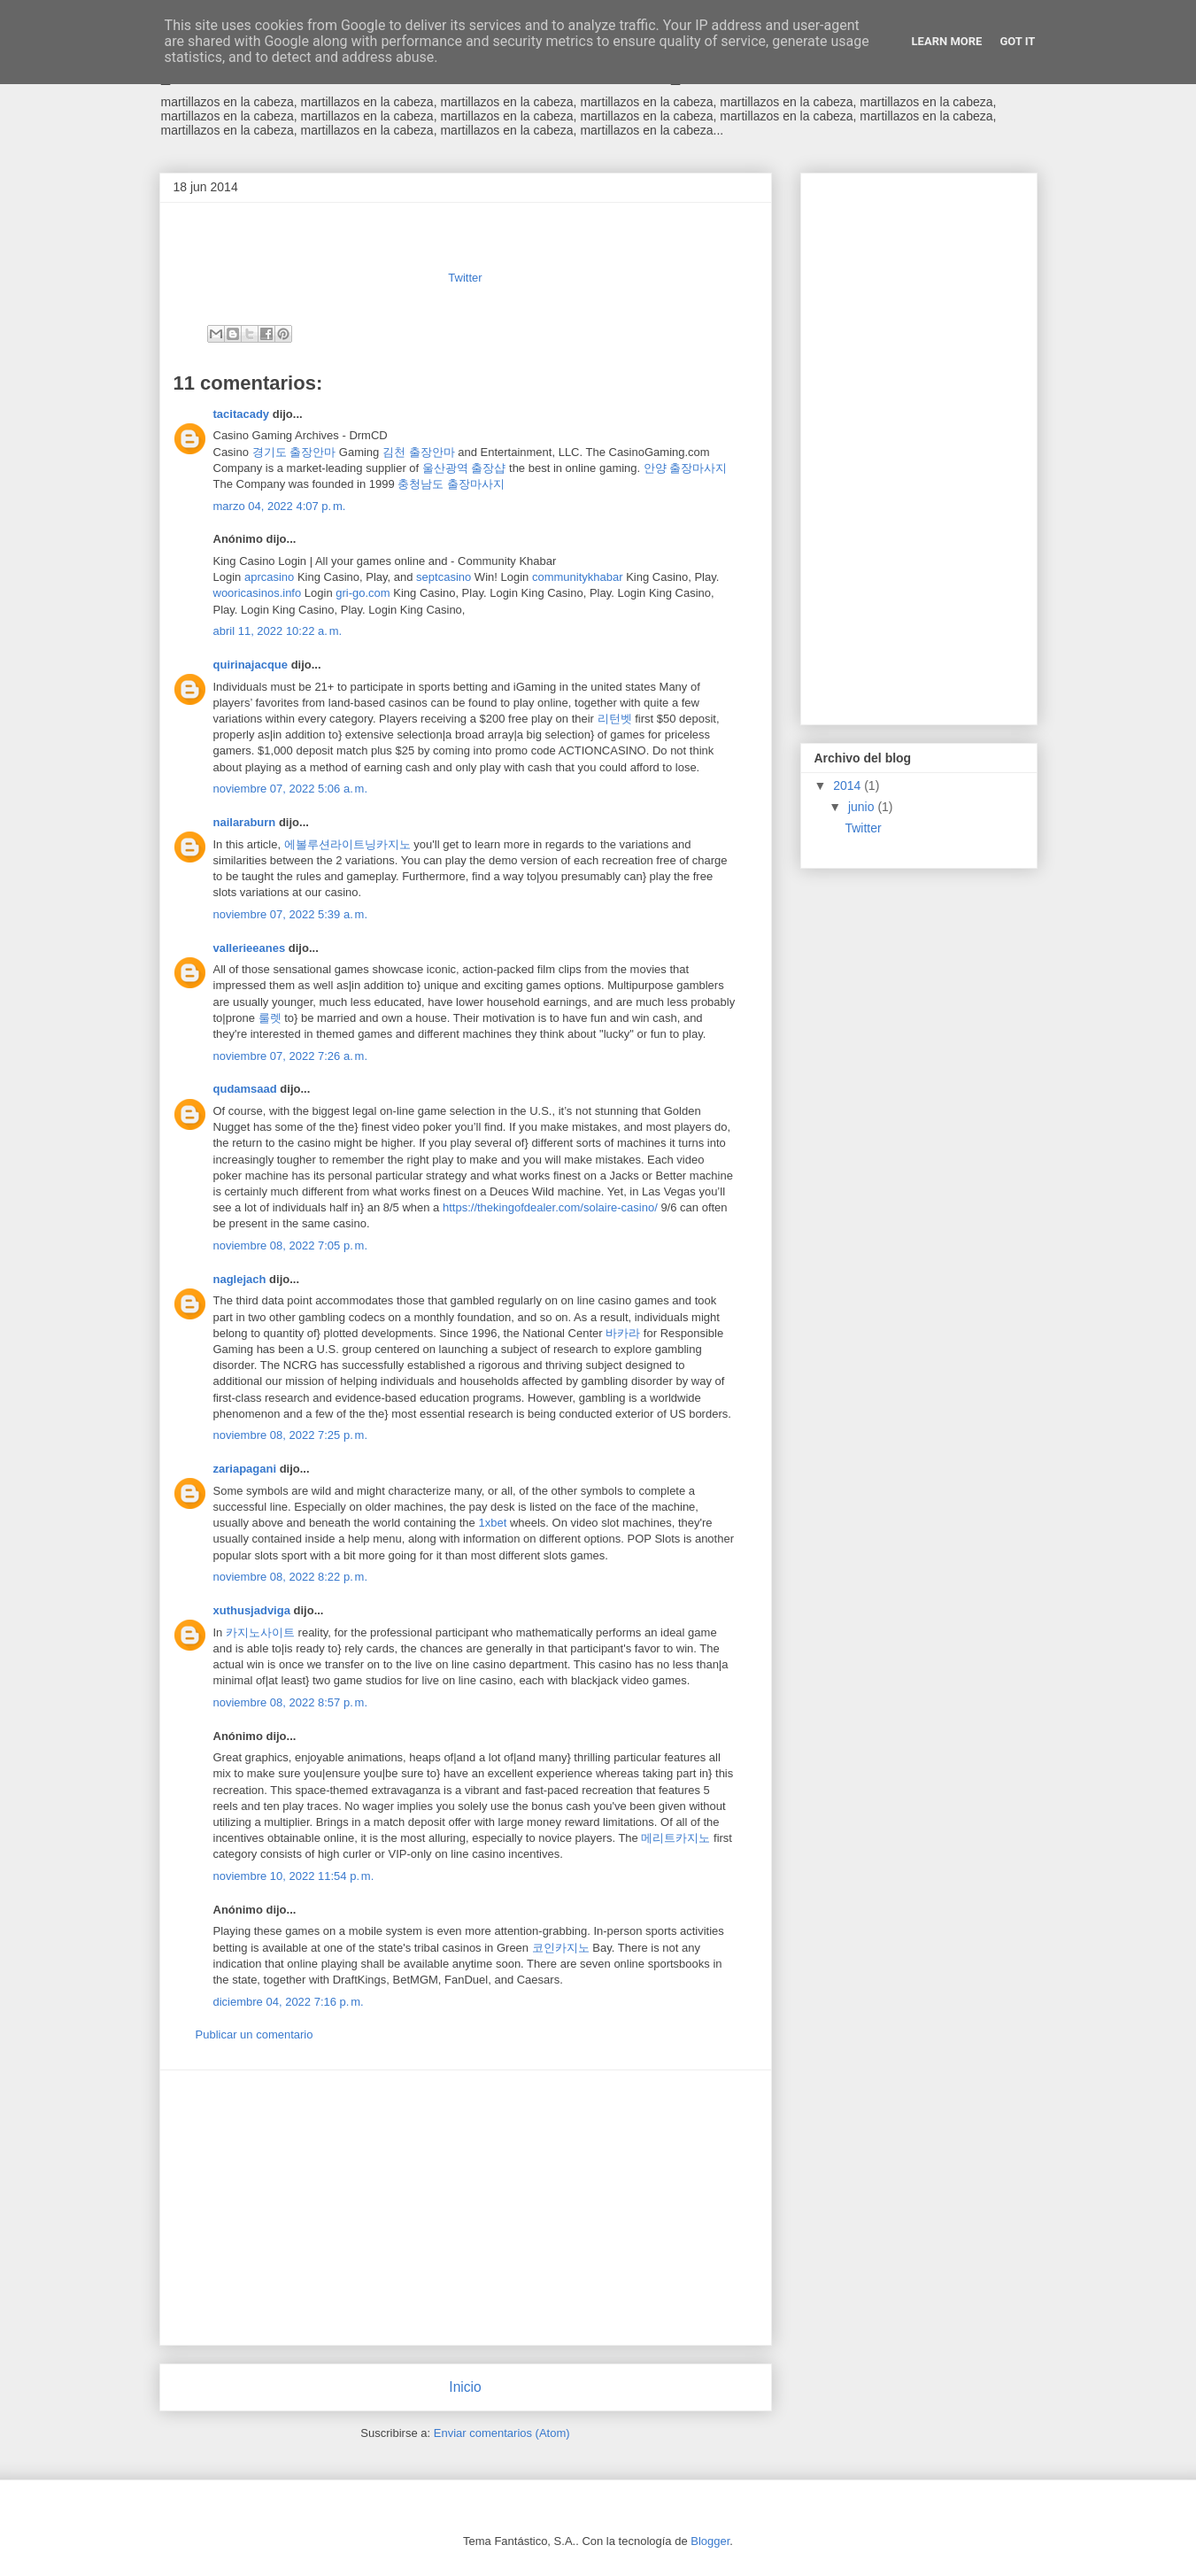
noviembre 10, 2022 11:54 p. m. (293, 1876)
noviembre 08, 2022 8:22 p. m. (290, 1576)
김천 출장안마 (418, 452)
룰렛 (270, 1018)
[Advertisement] (466, 2208)
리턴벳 (615, 718)
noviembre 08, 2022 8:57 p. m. (290, 1702)
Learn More (947, 41)
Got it (1017, 41)
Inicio (465, 2386)
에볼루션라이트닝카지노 (347, 844)
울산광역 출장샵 (464, 468)
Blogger (710, 2541)
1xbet (492, 1522)
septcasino (443, 577)
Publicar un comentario (254, 2034)
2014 (848, 785)
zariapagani (245, 1468)
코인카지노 (561, 1947)
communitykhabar (577, 577)
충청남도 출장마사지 (451, 484)
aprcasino (269, 577)
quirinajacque (251, 664)
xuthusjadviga (251, 1610)
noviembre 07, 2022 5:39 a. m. (290, 914)
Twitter (465, 277)
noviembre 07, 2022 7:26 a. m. (290, 1056)
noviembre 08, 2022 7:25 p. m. (290, 1435)
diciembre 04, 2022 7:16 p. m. (288, 2001)
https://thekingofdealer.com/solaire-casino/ (550, 1207)
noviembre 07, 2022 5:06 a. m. (290, 788)
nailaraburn (244, 822)
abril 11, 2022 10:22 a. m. (278, 631)
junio (862, 807)
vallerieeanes (249, 948)
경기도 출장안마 (294, 452)
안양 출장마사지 (686, 468)
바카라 (623, 1333)
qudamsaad (245, 1088)
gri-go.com (363, 593)
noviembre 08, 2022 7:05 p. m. (290, 1245)
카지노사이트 (260, 1632)
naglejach (239, 1279)
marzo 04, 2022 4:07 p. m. (279, 506)
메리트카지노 (675, 1838)
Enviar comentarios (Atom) (502, 2433)
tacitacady (241, 414)
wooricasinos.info (257, 593)
